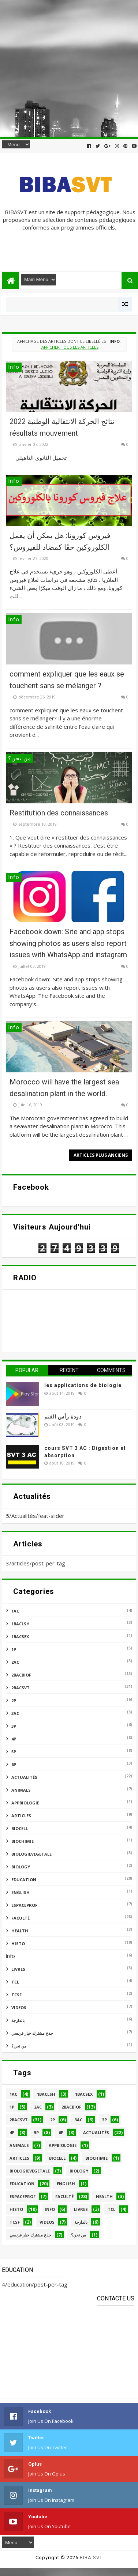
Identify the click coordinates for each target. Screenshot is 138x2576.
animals (21, 1790)
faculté (20, 1918)
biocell (19, 1828)
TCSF (16, 1994)
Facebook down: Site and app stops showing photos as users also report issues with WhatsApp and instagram (68, 943)
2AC (15, 1662)
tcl (15, 1982)
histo (18, 1943)
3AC (15, 1713)
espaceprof (24, 1905)
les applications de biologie (83, 1385)
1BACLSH (20, 1623)
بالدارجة (18, 2020)
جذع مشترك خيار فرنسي (32, 2033)
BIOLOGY (20, 1867)
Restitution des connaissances (59, 812)
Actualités (24, 1777)
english (20, 1892)
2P (13, 1700)
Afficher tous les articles (69, 347)
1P (13, 1649)
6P (13, 1764)
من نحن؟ (18, 2046)
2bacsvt (20, 1687)
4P (13, 1739)
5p (13, 1751)
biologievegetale (31, 1854)
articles (21, 1815)
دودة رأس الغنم (63, 1417)
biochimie (22, 1841)
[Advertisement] (68, 68)
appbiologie (25, 1803)
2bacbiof (21, 1675)
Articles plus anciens (101, 1155)
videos (18, 2007)
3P (13, 1726)
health (19, 1930)
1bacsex (20, 1636)
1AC (15, 1611)
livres (18, 1969)
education (23, 1879)
